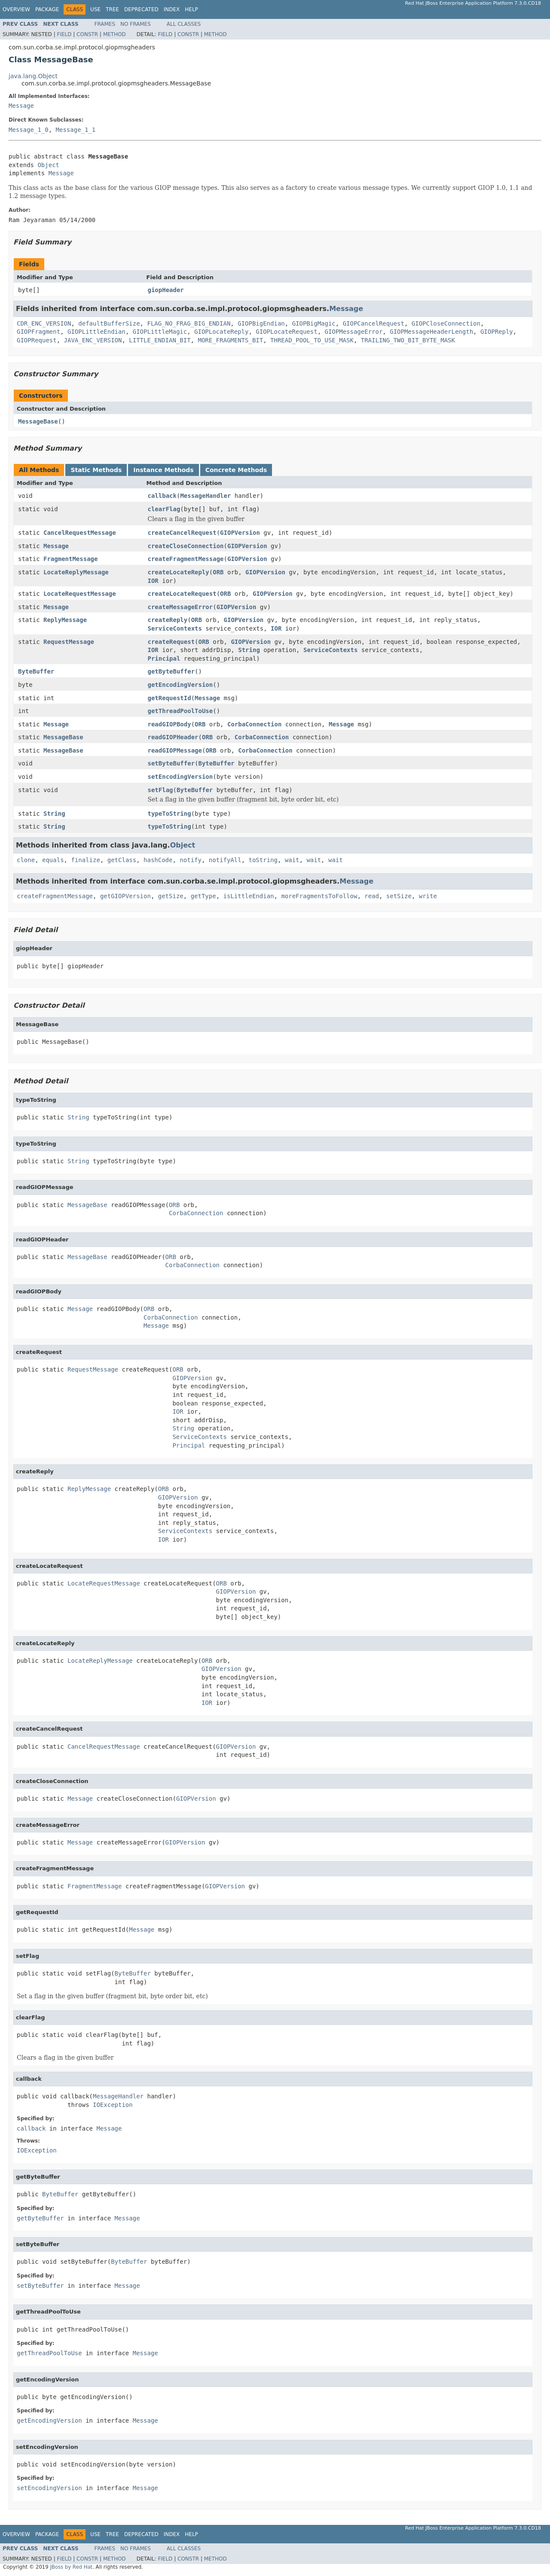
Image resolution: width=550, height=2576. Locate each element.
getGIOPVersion (125, 896)
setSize (399, 896)
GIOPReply (496, 331)
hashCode (158, 860)
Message (21, 105)
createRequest (171, 641)
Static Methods (96, 469)
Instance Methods (163, 469)
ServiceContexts (175, 628)
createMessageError (180, 607)
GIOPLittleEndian (96, 331)
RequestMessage (68, 641)
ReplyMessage (65, 619)
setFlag (160, 790)
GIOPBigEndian (261, 323)
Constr (87, 34)
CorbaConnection (254, 724)
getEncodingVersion (180, 684)
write (428, 896)
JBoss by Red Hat (71, 2567)
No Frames (135, 24)
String (249, 649)
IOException (113, 2104)
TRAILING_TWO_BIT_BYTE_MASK (408, 340)
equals (53, 860)
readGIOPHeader (173, 737)
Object (48, 165)
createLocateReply (178, 572)
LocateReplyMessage (76, 572)
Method (114, 34)
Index (172, 9)
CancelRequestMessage (79, 532)
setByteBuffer (171, 763)
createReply (168, 619)
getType (203, 896)
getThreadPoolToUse (180, 710)
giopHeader (166, 290)
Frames (105, 24)
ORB (218, 572)
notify (191, 860)
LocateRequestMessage (79, 593)
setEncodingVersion (180, 776)
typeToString (169, 813)
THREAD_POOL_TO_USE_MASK (312, 340)
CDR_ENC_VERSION (44, 323)
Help (191, 9)
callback (162, 495)
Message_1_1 (76, 129)
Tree (112, 9)
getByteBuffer (171, 671)
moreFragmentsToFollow (319, 896)
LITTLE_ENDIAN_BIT (159, 340)
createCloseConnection (186, 546)
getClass (121, 860)
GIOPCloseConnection (446, 323)
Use (95, 9)
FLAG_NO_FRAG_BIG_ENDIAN (188, 323)
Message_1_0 (29, 129)
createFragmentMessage (186, 558)
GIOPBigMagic (314, 323)
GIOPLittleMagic (160, 331)
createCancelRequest (182, 532)
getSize (170, 896)
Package (47, 9)
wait (292, 860)
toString (263, 860)
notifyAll (225, 860)
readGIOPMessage (175, 750)
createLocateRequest (182, 593)
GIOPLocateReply (221, 331)
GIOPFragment (38, 331)
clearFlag (164, 509)
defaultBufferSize (109, 323)
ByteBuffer (36, 671)
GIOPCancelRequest (373, 323)
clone (26, 860)
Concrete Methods (236, 469)
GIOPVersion (240, 532)
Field (64, 34)
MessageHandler (205, 495)
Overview (16, 9)
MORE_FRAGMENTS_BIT (230, 340)
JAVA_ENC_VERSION (93, 340)
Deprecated (141, 9)
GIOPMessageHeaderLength (431, 331)
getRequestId (169, 698)
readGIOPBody (169, 724)
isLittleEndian (248, 896)
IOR (153, 580)
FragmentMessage (70, 558)
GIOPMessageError (353, 331)
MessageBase (38, 421)
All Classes (184, 24)
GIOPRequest (37, 340)
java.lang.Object (33, 76)
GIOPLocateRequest (286, 331)
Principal (164, 658)
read (371, 896)
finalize (85, 860)
